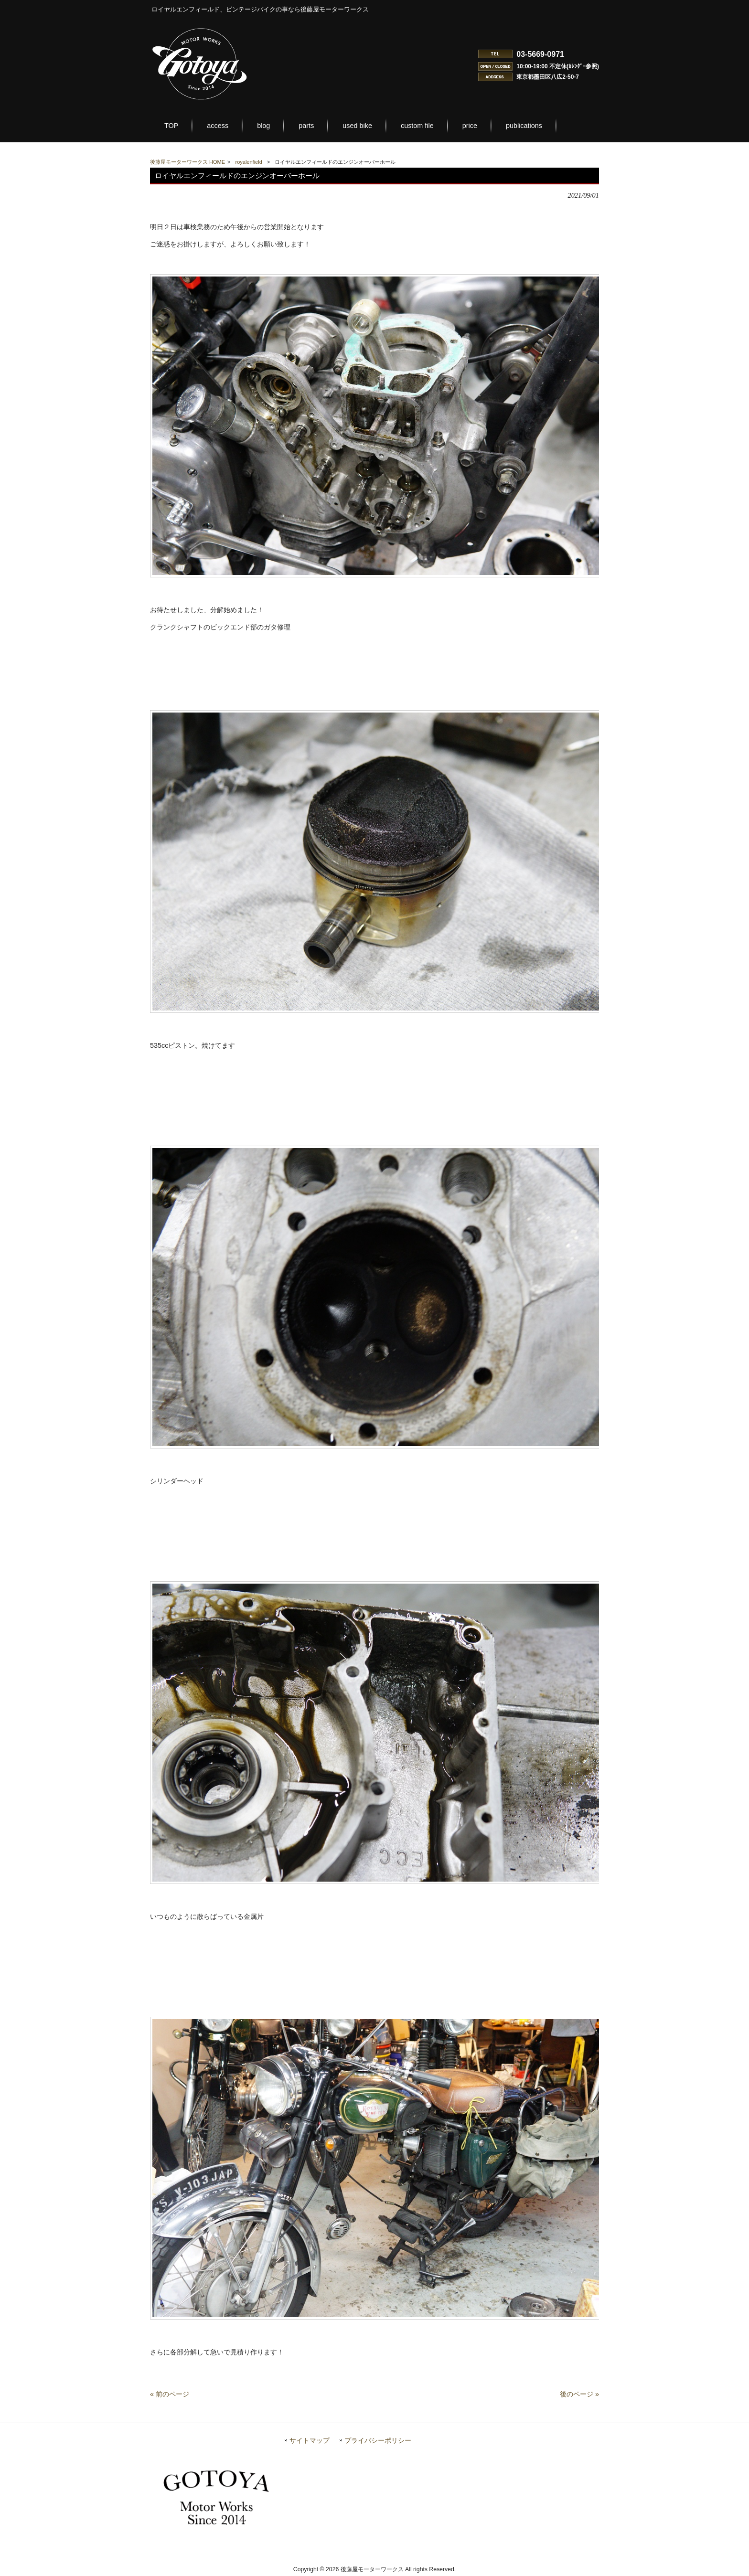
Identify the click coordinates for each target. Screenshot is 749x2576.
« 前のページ (169, 2394)
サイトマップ (309, 2440)
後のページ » (579, 2394)
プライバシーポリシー (377, 2440)
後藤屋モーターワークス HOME (187, 162)
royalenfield (248, 162)
